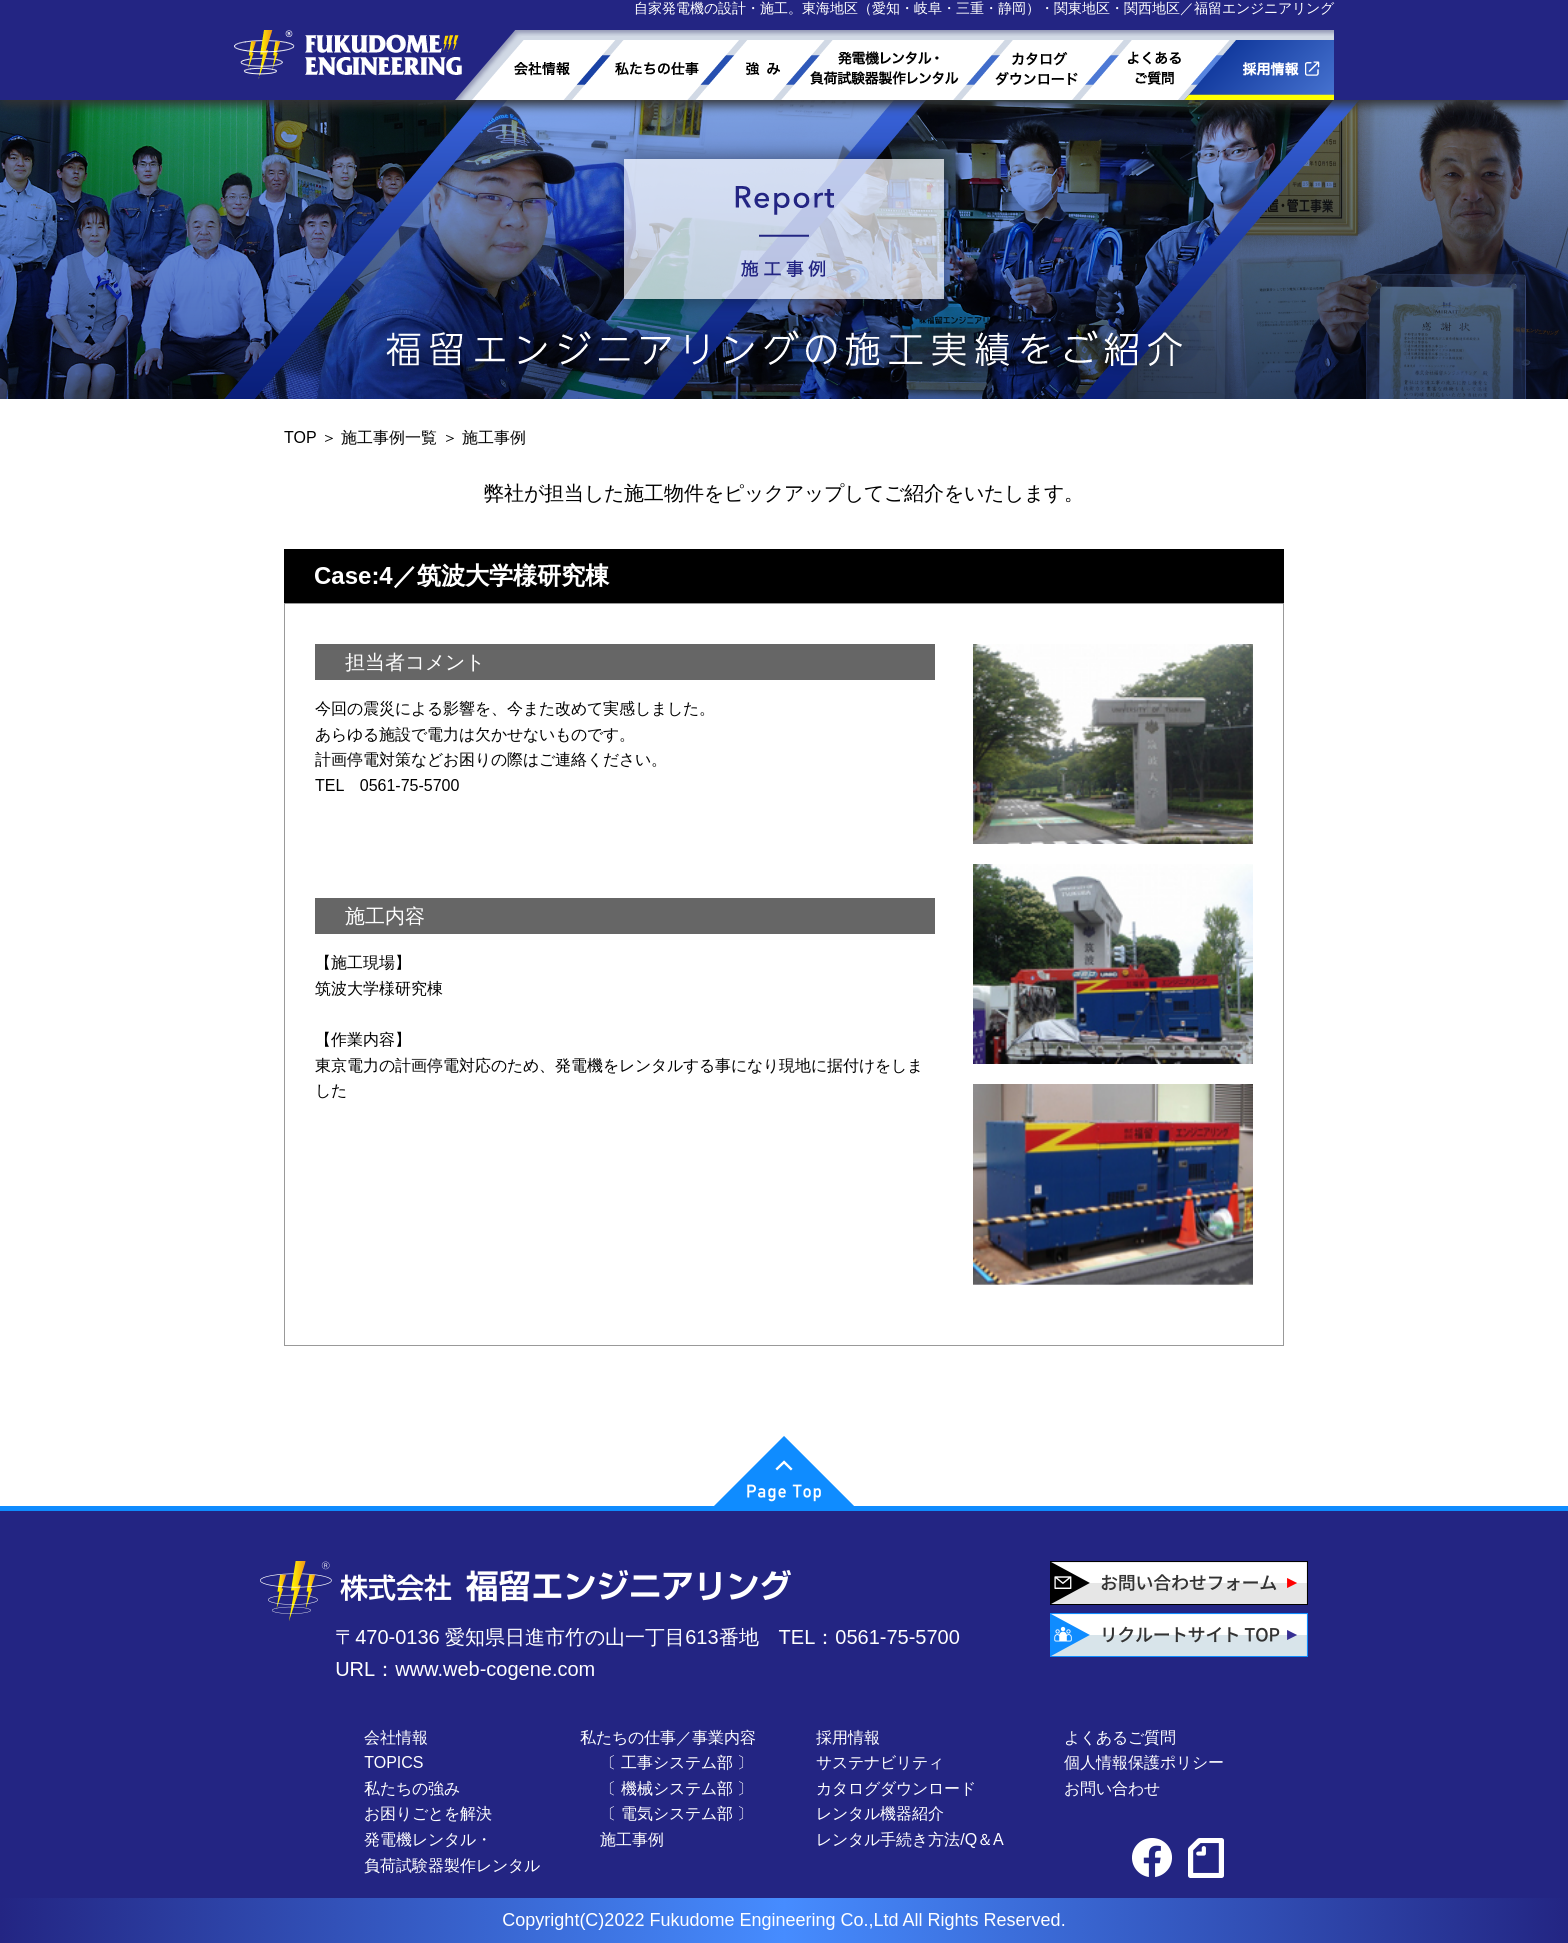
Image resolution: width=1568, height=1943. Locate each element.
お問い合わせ (1112, 1788)
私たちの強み (412, 1788)
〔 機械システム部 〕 (676, 1788)
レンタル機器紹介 (880, 1813)
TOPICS (393, 1762)
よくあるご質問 (1120, 1737)
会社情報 (396, 1737)
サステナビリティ (880, 1762)
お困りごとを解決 (428, 1813)
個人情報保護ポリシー (1144, 1762)
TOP (300, 437)
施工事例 (632, 1839)
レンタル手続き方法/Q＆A (910, 1839)
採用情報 (848, 1737)
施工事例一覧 (389, 437)
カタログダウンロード (896, 1788)
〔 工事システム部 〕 (676, 1762)
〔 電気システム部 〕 (676, 1813)
